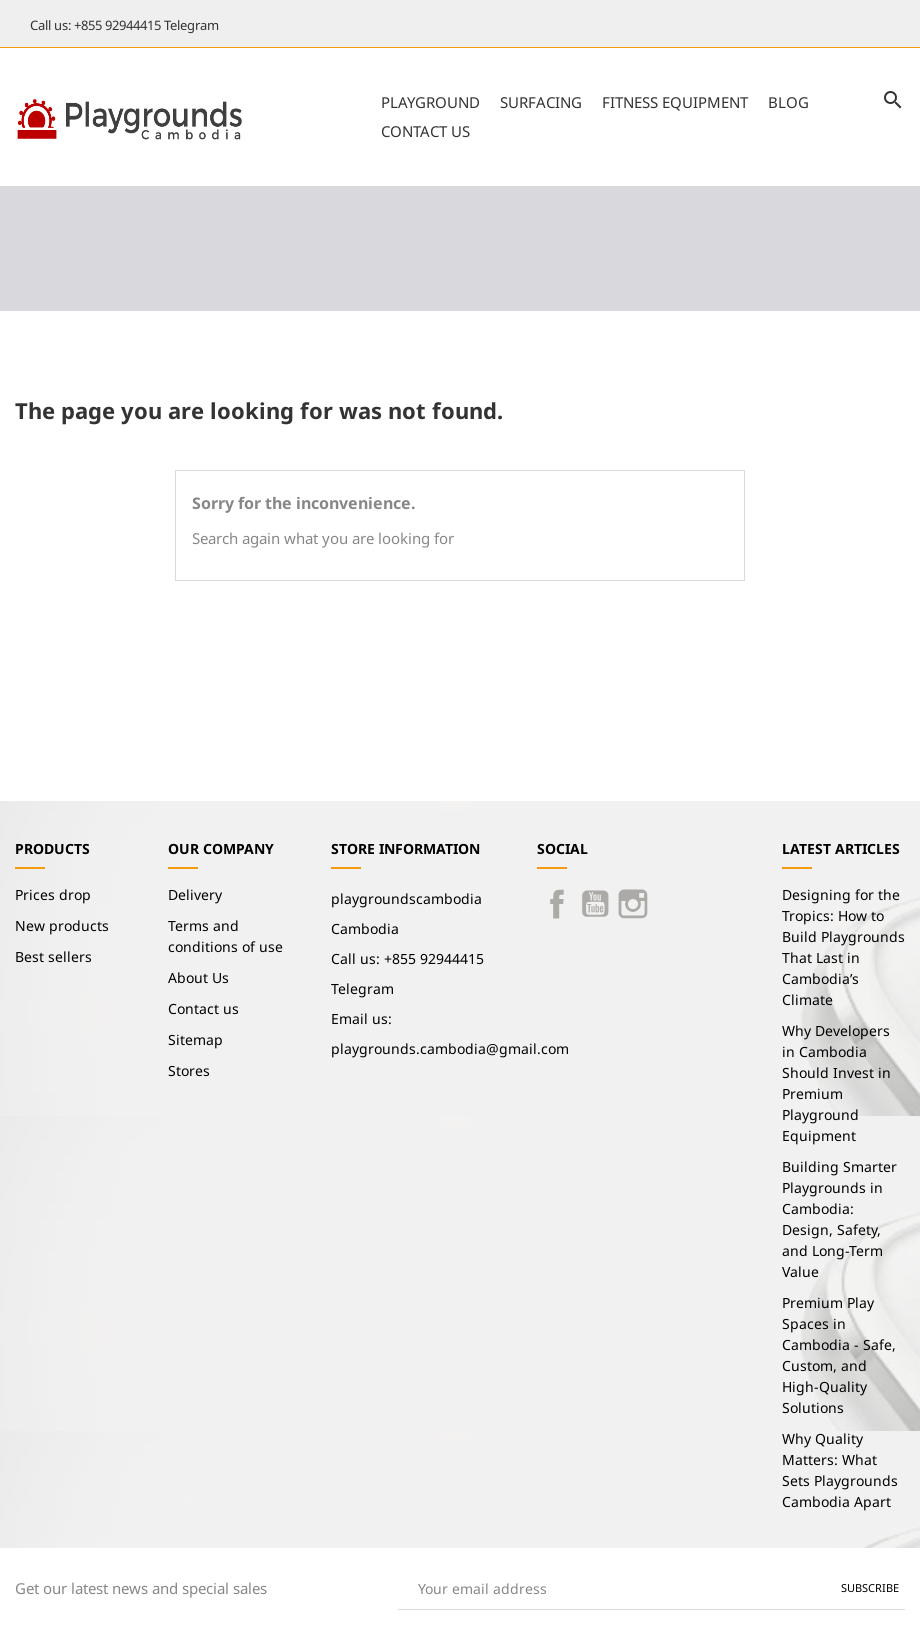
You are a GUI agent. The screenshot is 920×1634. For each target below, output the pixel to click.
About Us (198, 977)
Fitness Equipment (675, 102)
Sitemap (195, 1039)
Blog (788, 102)
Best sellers (53, 956)
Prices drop (53, 894)
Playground (430, 102)
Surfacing (541, 102)
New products (62, 925)
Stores (189, 1070)
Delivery (195, 894)
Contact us (425, 131)
